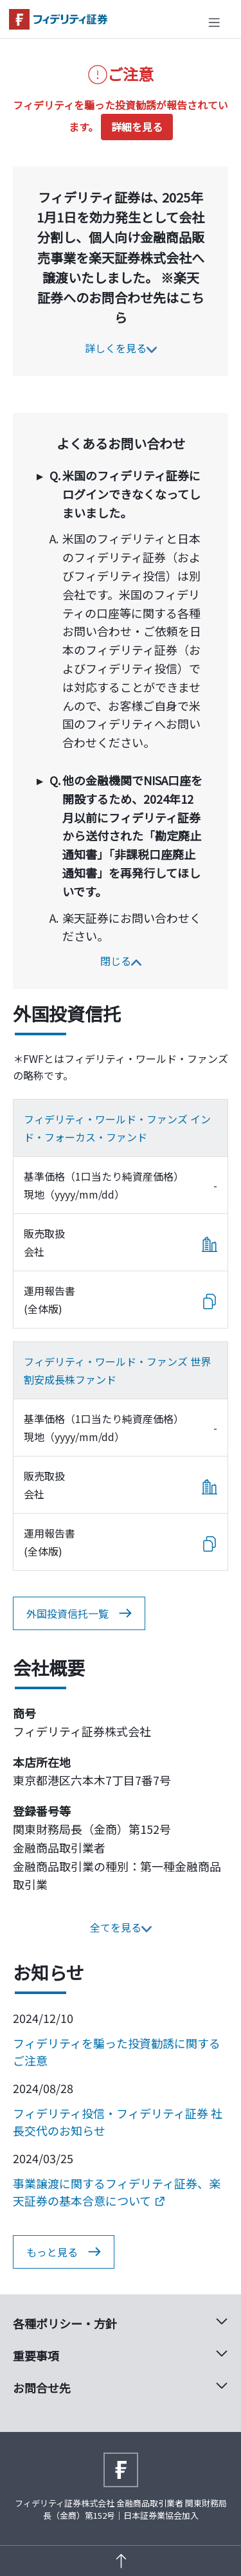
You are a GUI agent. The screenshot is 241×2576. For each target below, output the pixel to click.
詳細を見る (137, 126)
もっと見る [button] (63, 2252)
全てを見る (121, 1927)
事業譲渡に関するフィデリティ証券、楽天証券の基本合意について (116, 2192)
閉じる (120, 960)
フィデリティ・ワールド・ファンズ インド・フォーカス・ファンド (117, 1128)
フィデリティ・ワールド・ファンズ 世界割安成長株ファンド (117, 1370)
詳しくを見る (121, 348)
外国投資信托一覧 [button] (79, 1613)
